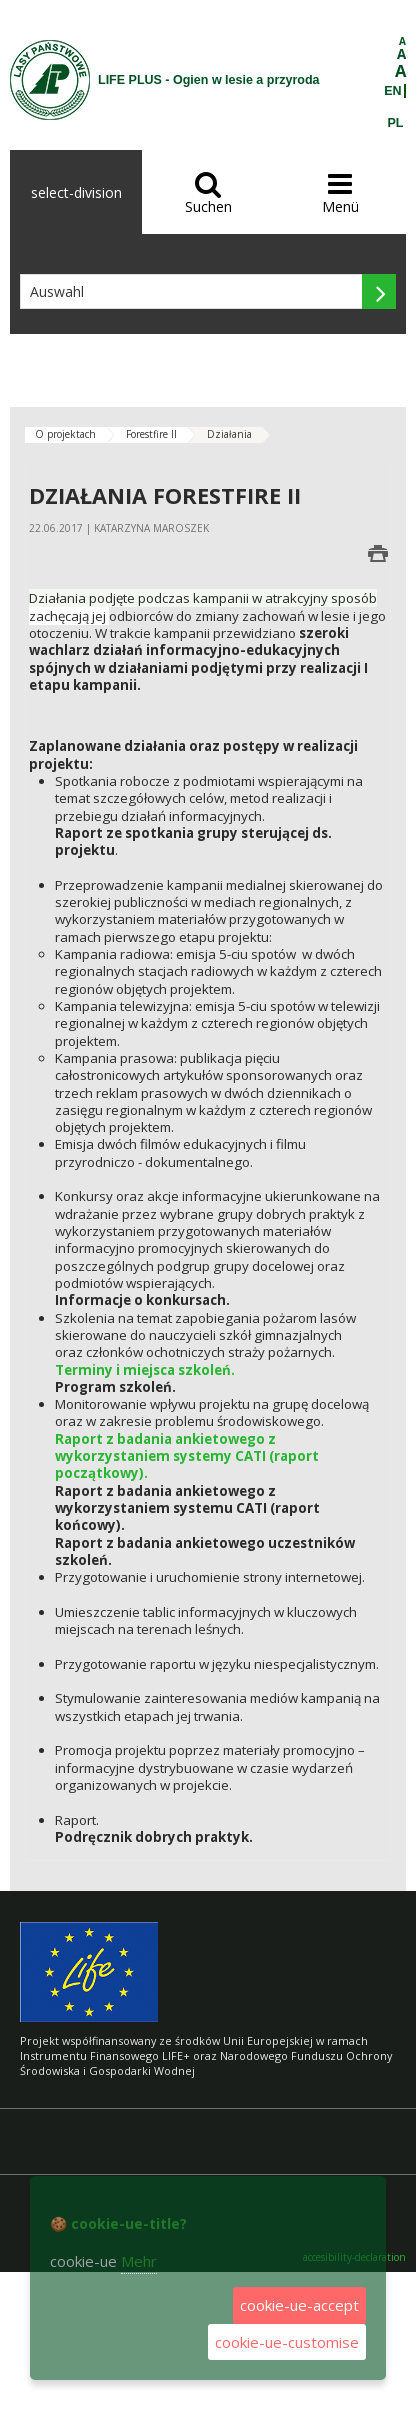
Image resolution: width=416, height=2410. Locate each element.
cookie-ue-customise (287, 2342)
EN (392, 91)
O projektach (65, 434)
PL (396, 123)
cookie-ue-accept (299, 2305)
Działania (229, 434)
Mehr (139, 2261)
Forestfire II (151, 434)
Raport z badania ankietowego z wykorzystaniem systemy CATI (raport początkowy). (187, 1456)
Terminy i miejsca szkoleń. (145, 1370)
